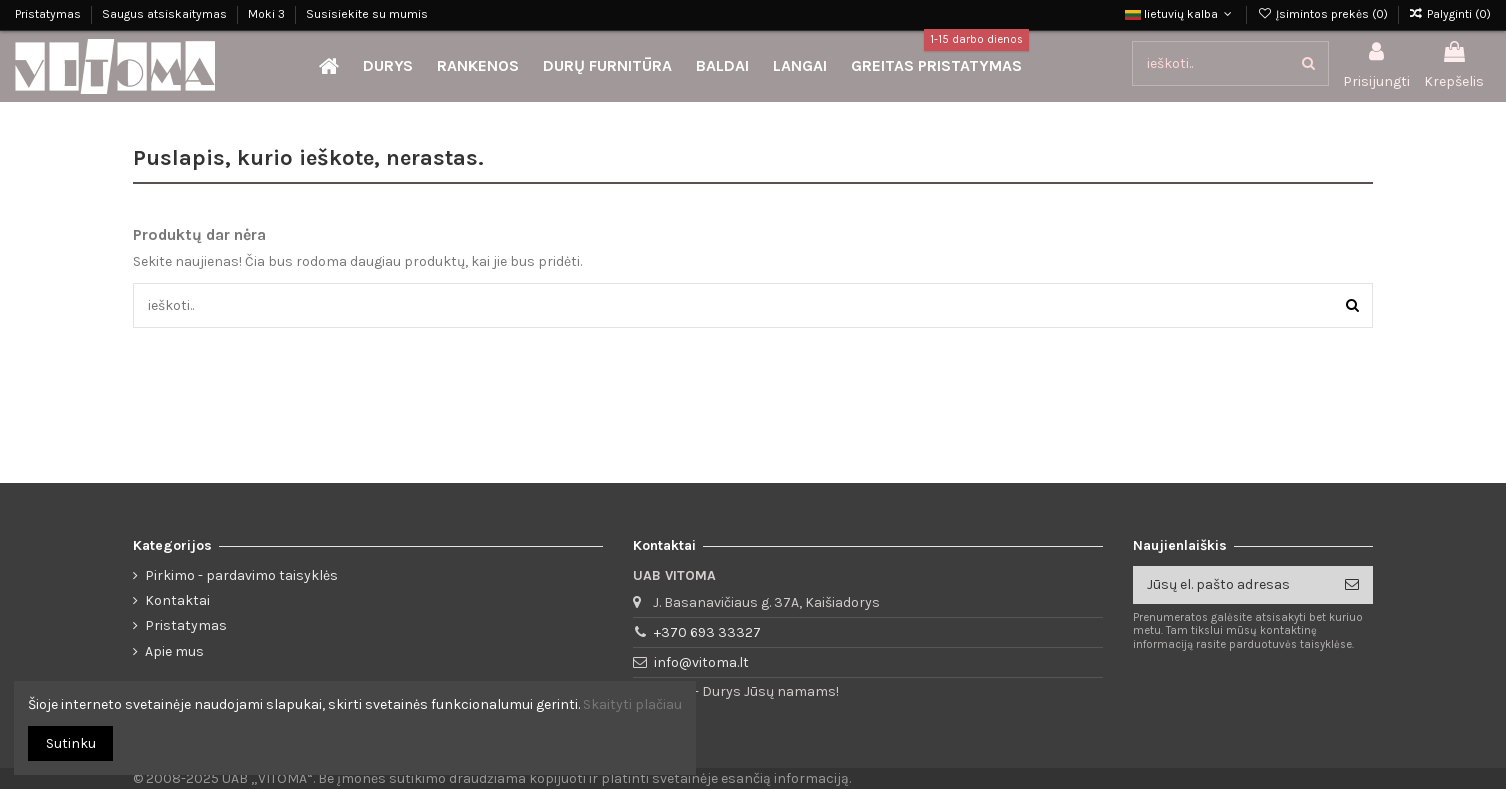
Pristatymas (49, 14)
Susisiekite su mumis (367, 14)
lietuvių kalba (1180, 14)
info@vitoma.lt (701, 662)
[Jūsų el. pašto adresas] (1232, 585)
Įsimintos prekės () (1323, 14)
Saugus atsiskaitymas (166, 14)
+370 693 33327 (707, 632)
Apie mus (174, 651)
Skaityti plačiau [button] (632, 704)
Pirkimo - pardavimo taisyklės (241, 575)
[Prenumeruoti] (1352, 585)
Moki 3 (268, 14)
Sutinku (71, 743)
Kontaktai (177, 600)
